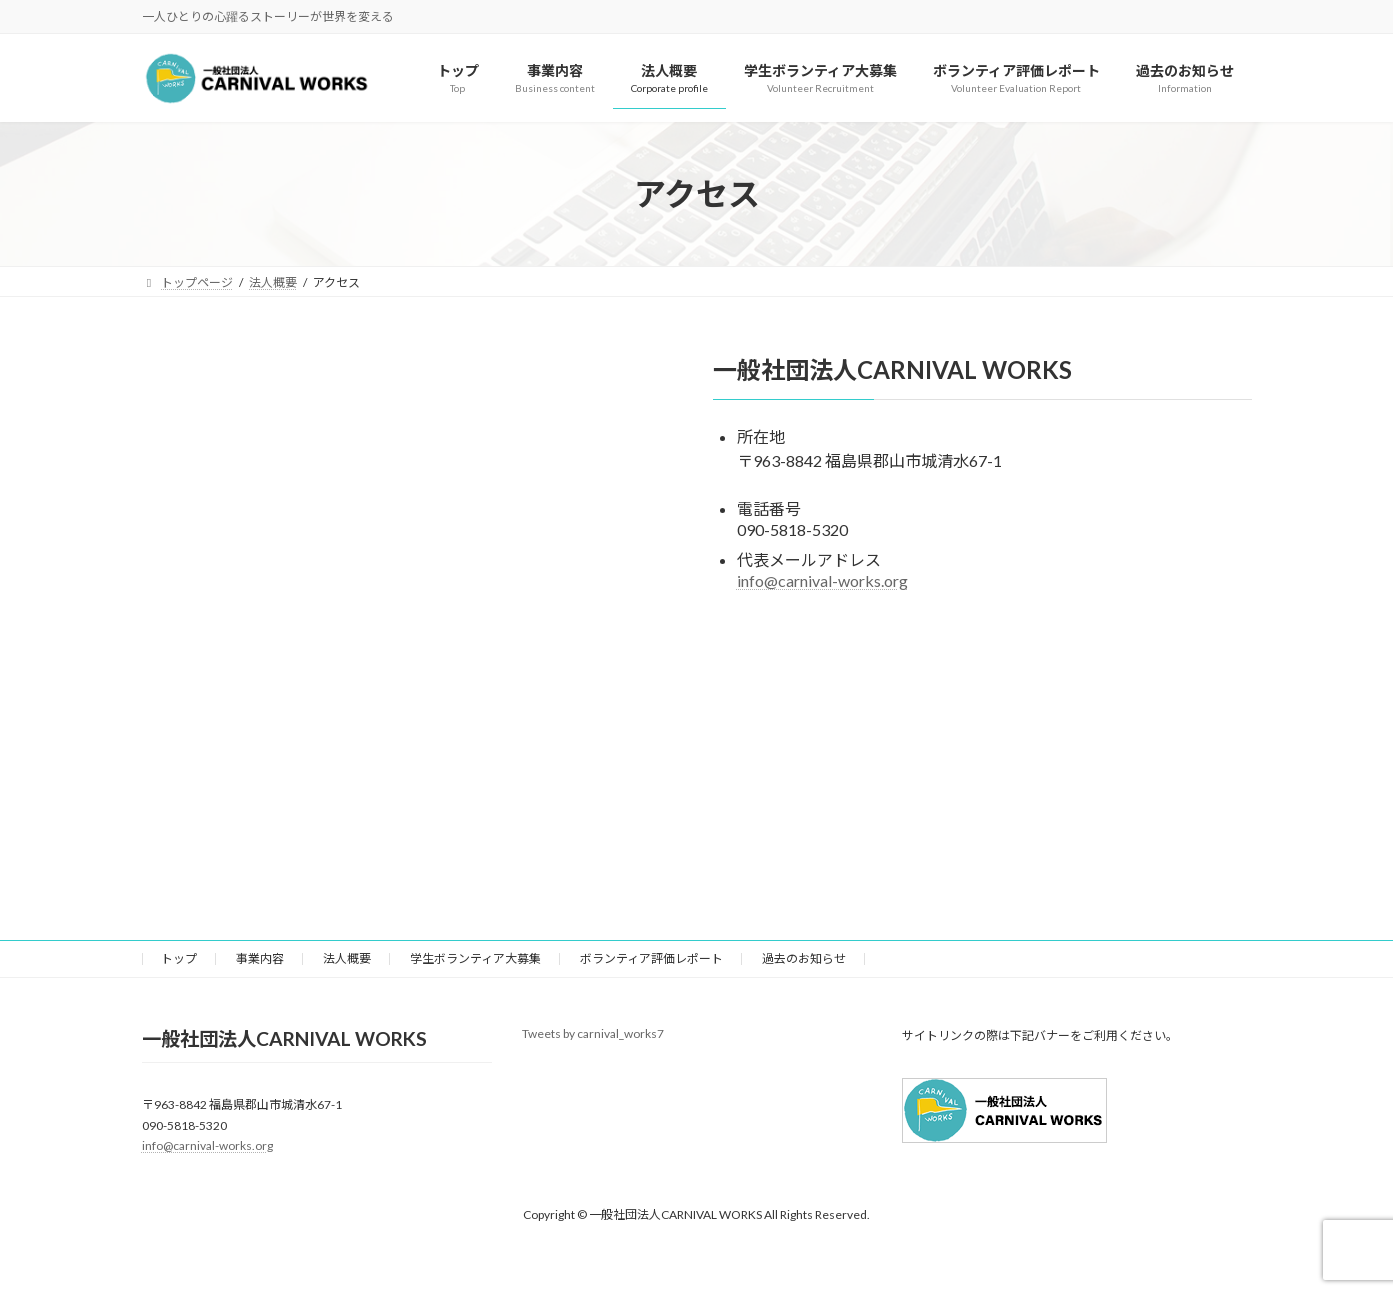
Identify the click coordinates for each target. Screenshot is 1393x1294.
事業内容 (260, 958)
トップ (179, 958)
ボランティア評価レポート (651, 958)
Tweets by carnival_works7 (593, 1033)
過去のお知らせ (804, 958)
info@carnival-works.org (822, 580)
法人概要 (347, 958)
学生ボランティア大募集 (475, 958)
